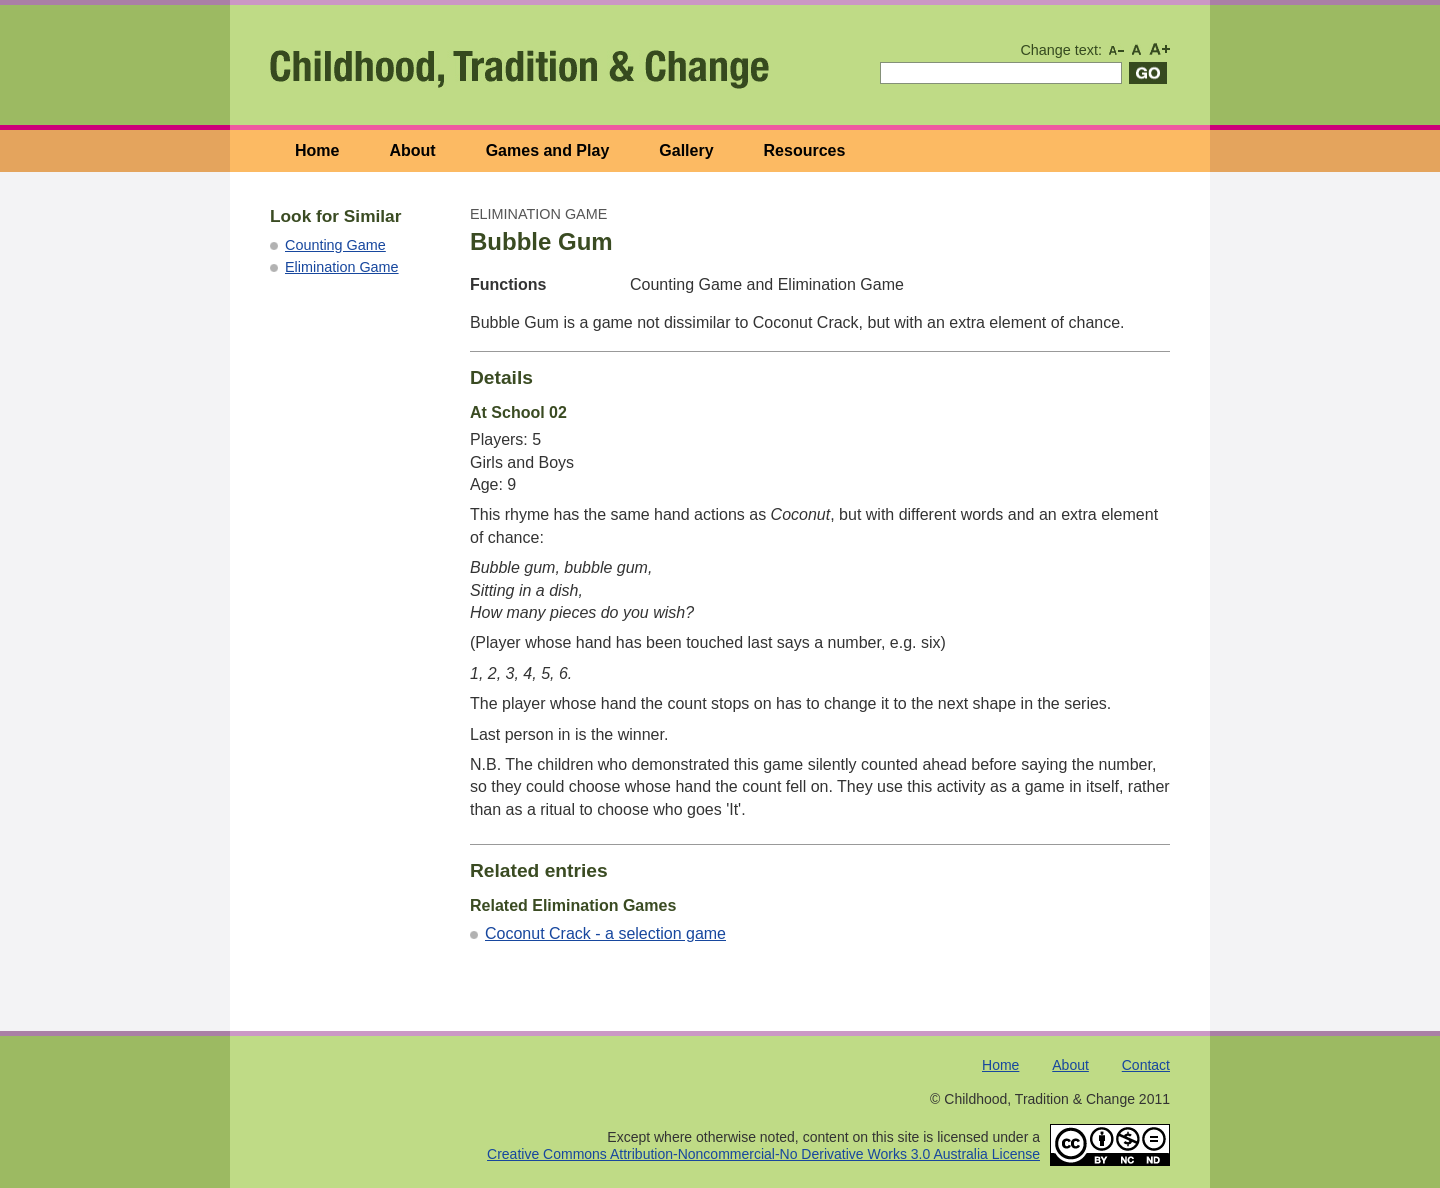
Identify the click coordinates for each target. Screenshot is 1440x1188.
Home (317, 150)
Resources (805, 150)
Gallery (686, 150)
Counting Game (335, 245)
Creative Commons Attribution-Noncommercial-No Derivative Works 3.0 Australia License (763, 1154)
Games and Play (548, 150)
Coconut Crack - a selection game (605, 933)
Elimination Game (342, 267)
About (412, 150)
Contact (1146, 1065)
